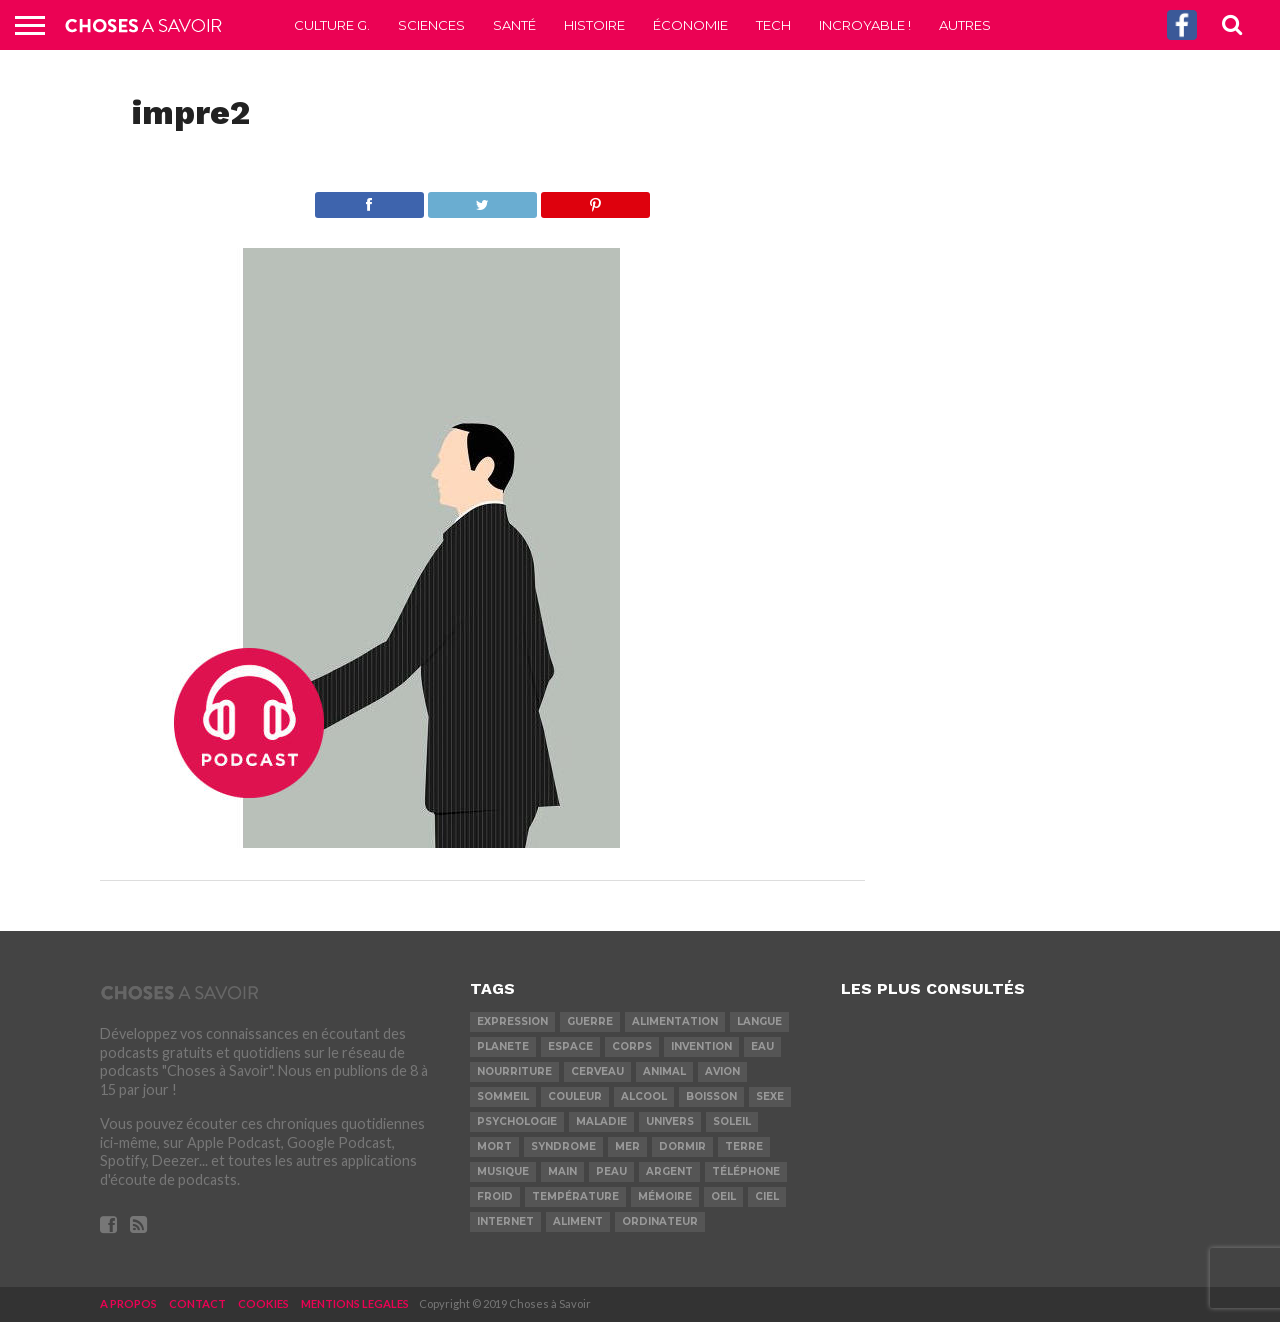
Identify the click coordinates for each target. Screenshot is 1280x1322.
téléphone (746, 1171)
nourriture (514, 1071)
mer (627, 1146)
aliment (578, 1221)
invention (701, 1046)
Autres (965, 25)
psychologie (517, 1121)
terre (744, 1146)
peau (611, 1171)
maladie (601, 1121)
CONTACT (197, 1303)
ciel (767, 1196)
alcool (644, 1096)
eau (762, 1046)
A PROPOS (128, 1303)
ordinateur (660, 1221)
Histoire (594, 25)
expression (512, 1021)
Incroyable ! (865, 25)
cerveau (597, 1071)
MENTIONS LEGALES (355, 1303)
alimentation (675, 1021)
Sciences (431, 25)
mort (494, 1146)
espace (570, 1046)
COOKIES (263, 1303)
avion (722, 1071)
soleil (732, 1121)
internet (505, 1221)
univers (670, 1121)
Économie (690, 25)
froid (495, 1196)
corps (632, 1046)
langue (759, 1021)
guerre (590, 1021)
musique (503, 1171)
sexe (770, 1096)
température (575, 1196)
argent (669, 1171)
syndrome (563, 1146)
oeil (723, 1196)
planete (503, 1046)
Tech (773, 25)
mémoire (665, 1196)
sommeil (503, 1096)
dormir (682, 1146)
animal (664, 1071)
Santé (514, 25)
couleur (575, 1096)
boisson (711, 1096)
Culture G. (332, 25)
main (562, 1171)
